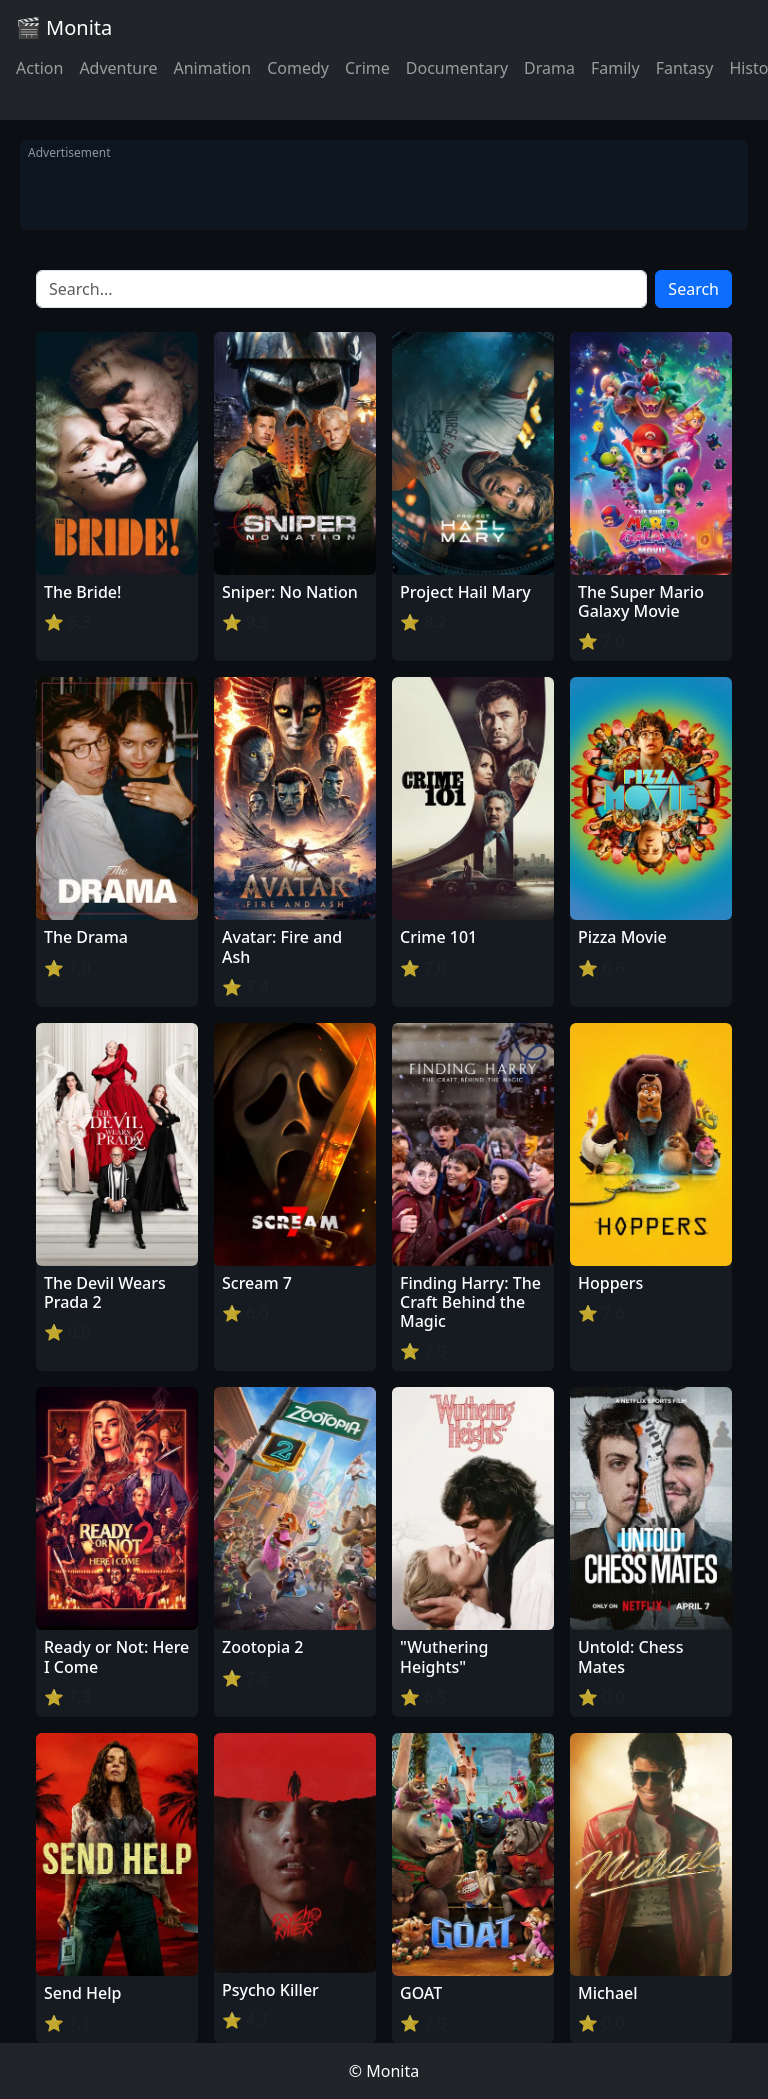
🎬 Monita (64, 27)
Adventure (118, 68)
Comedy (298, 68)
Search (693, 289)
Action (39, 68)
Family (615, 68)
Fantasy (685, 68)
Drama (549, 68)
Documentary (457, 68)
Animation (212, 68)
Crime (367, 68)
